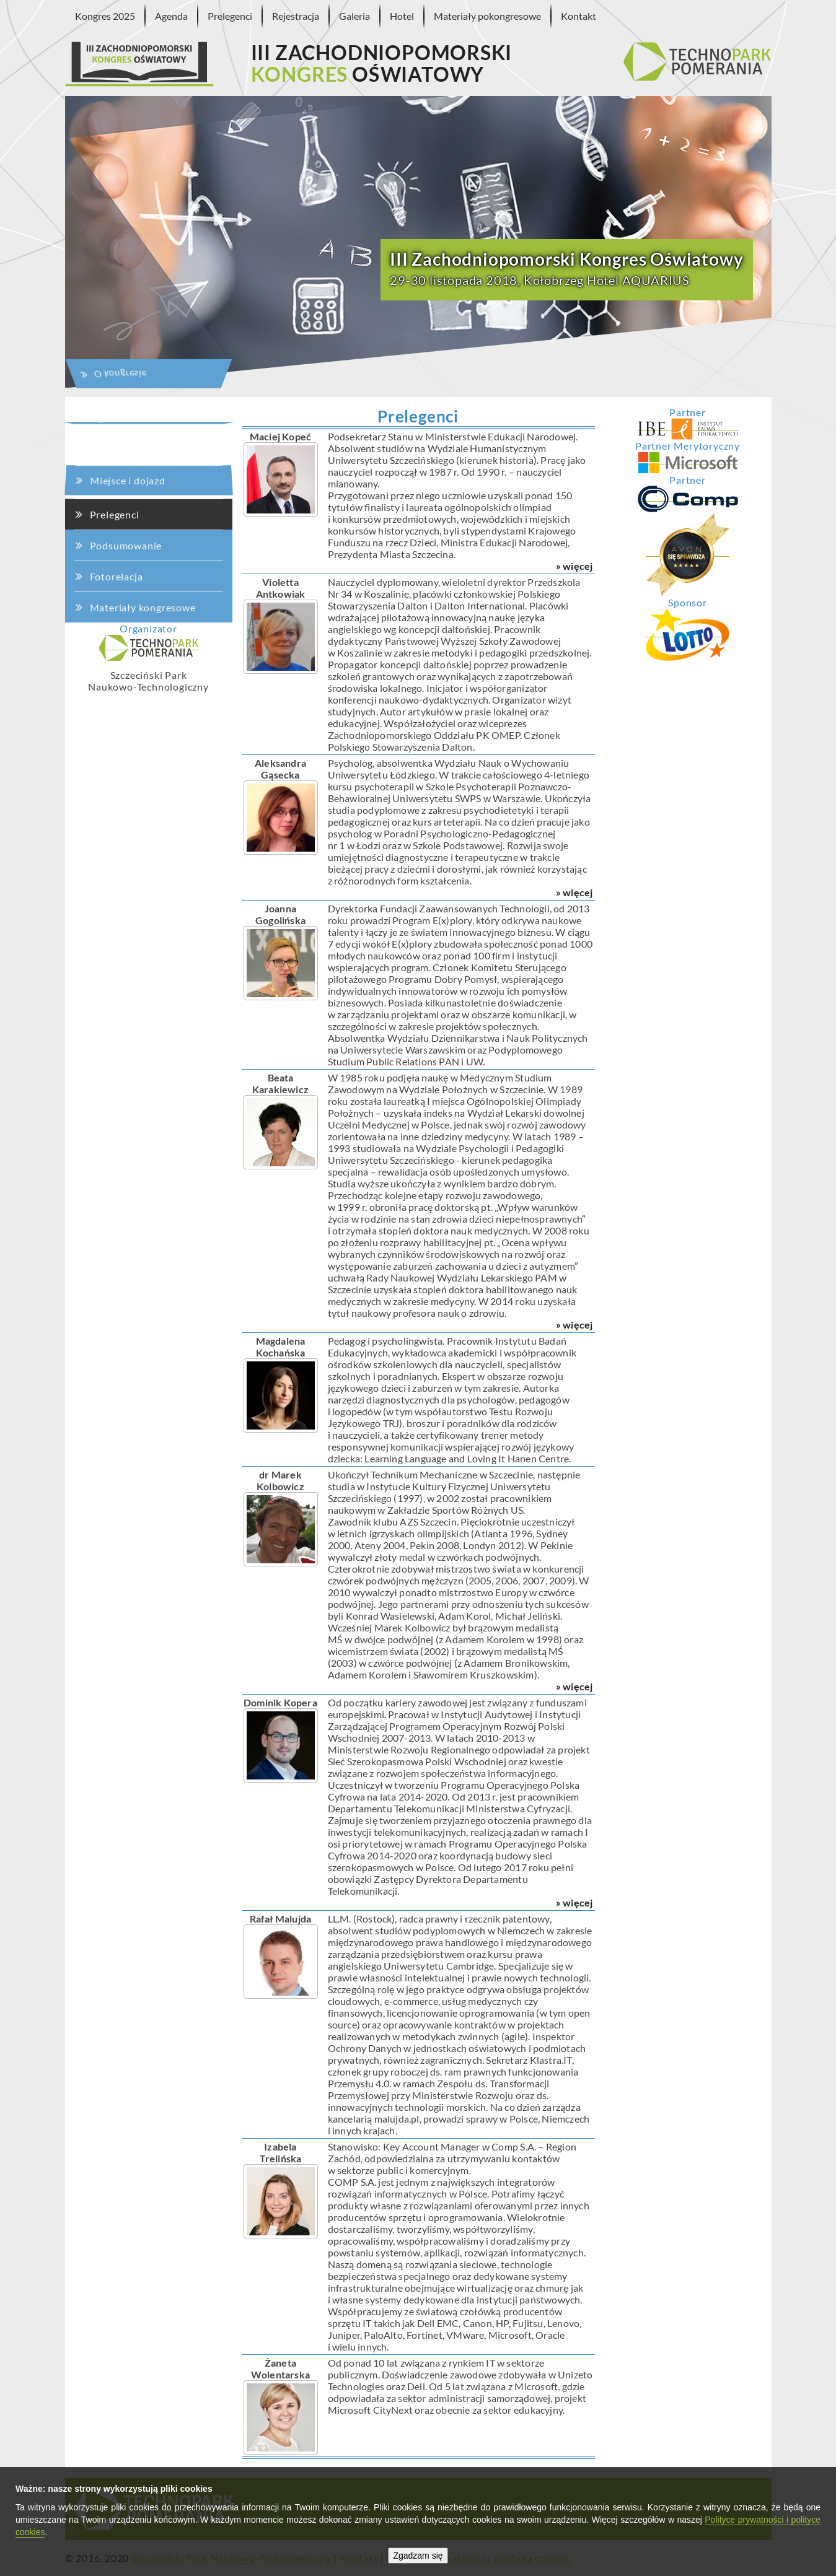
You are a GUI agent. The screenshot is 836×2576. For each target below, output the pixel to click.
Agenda (171, 16)
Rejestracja (295, 16)
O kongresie (128, 197)
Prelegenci (230, 16)
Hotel (402, 16)
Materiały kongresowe (143, 607)
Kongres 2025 (105, 16)
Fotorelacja (116, 575)
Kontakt (578, 16)
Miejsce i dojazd (130, 411)
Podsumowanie (126, 537)
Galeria (354, 16)
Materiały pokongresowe (487, 16)
